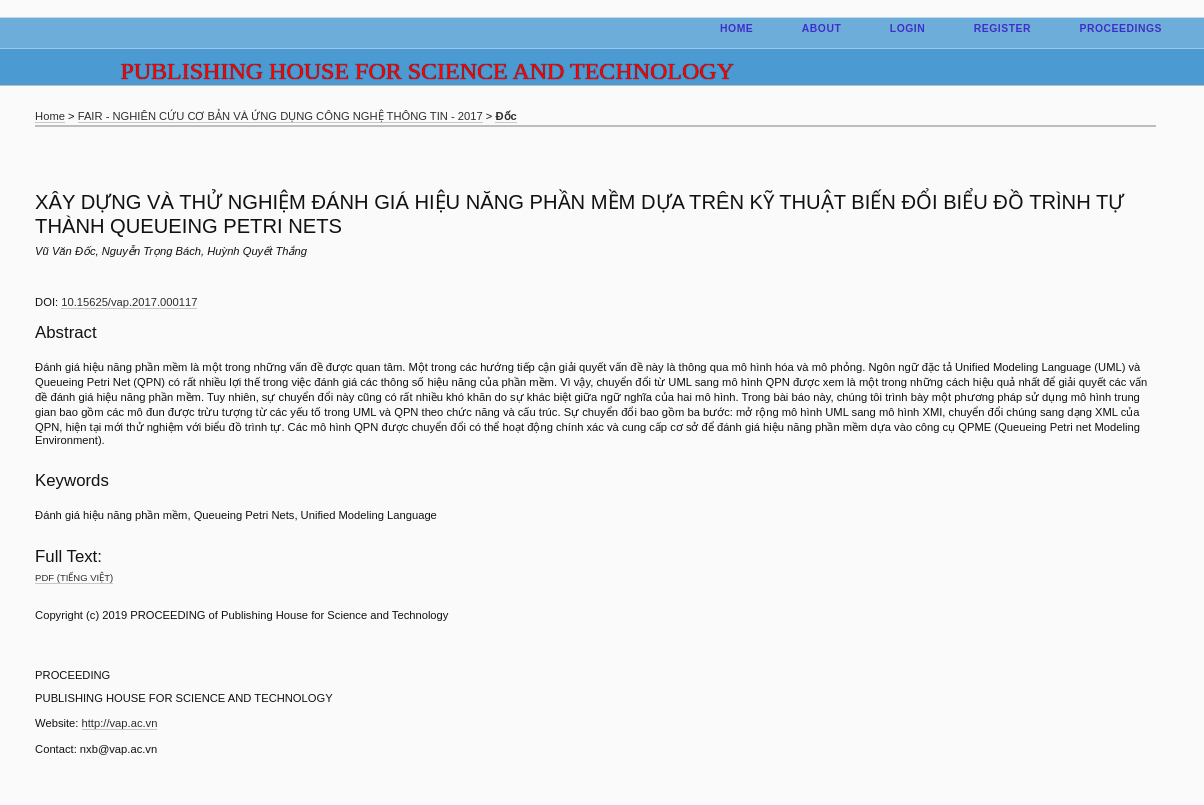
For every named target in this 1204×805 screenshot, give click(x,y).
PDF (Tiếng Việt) (74, 577)
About (822, 28)
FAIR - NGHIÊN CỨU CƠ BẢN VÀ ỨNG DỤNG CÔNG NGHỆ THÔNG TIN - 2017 (280, 116)
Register (1002, 28)
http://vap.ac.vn (120, 723)
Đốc (505, 116)
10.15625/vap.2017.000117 (129, 302)
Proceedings (1120, 28)
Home (736, 28)
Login (908, 28)
